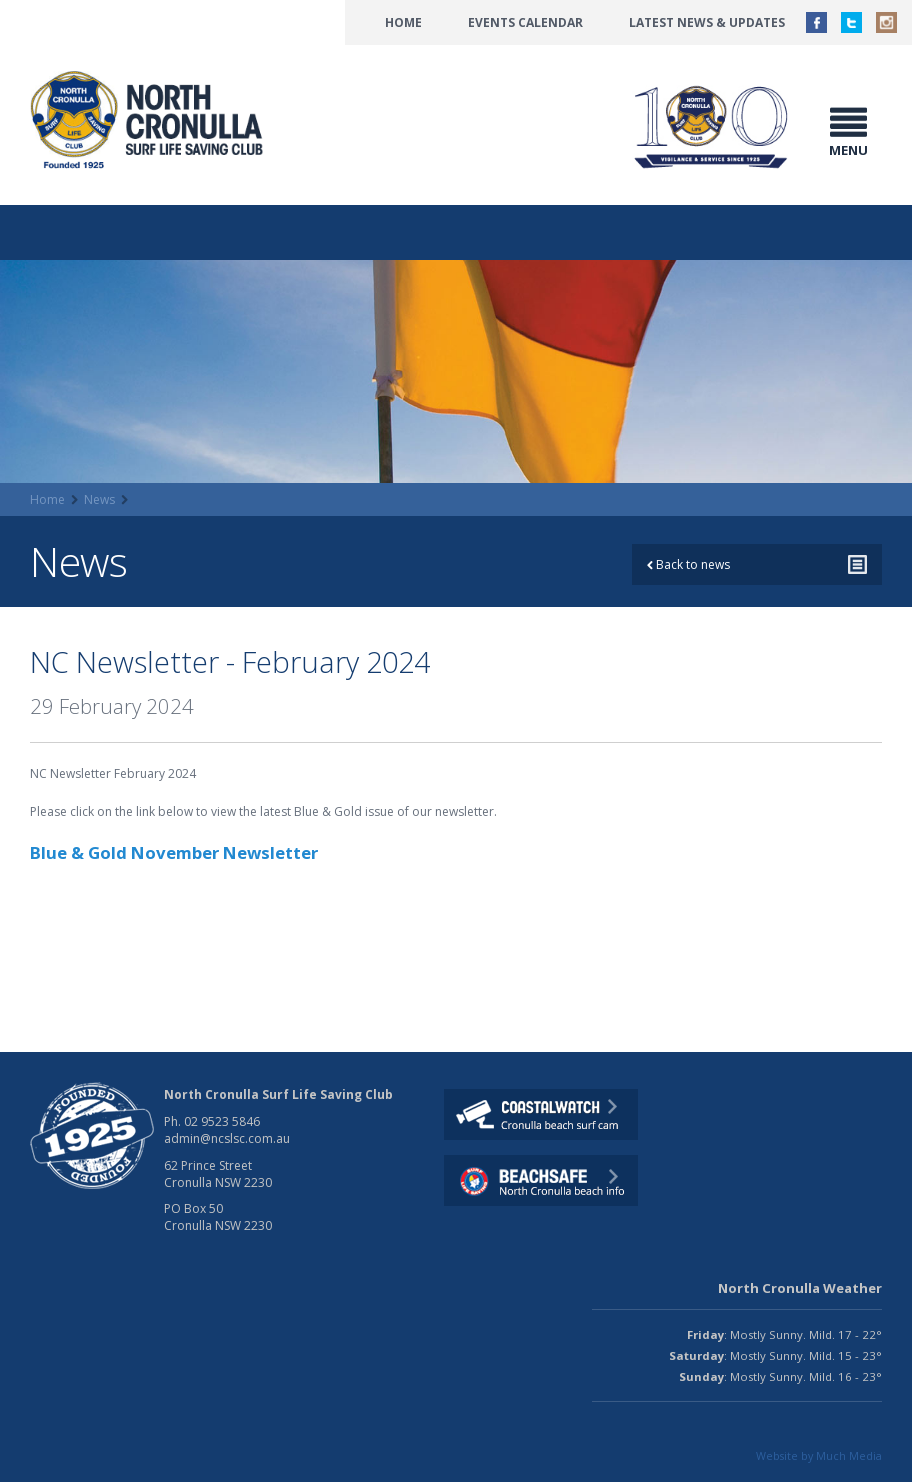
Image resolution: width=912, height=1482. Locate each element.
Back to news (688, 564)
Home (403, 22)
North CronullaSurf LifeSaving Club (150, 120)
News (99, 499)
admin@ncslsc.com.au (227, 1138)
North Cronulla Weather (800, 1288)
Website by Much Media (819, 1455)
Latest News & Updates (707, 22)
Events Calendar (525, 22)
